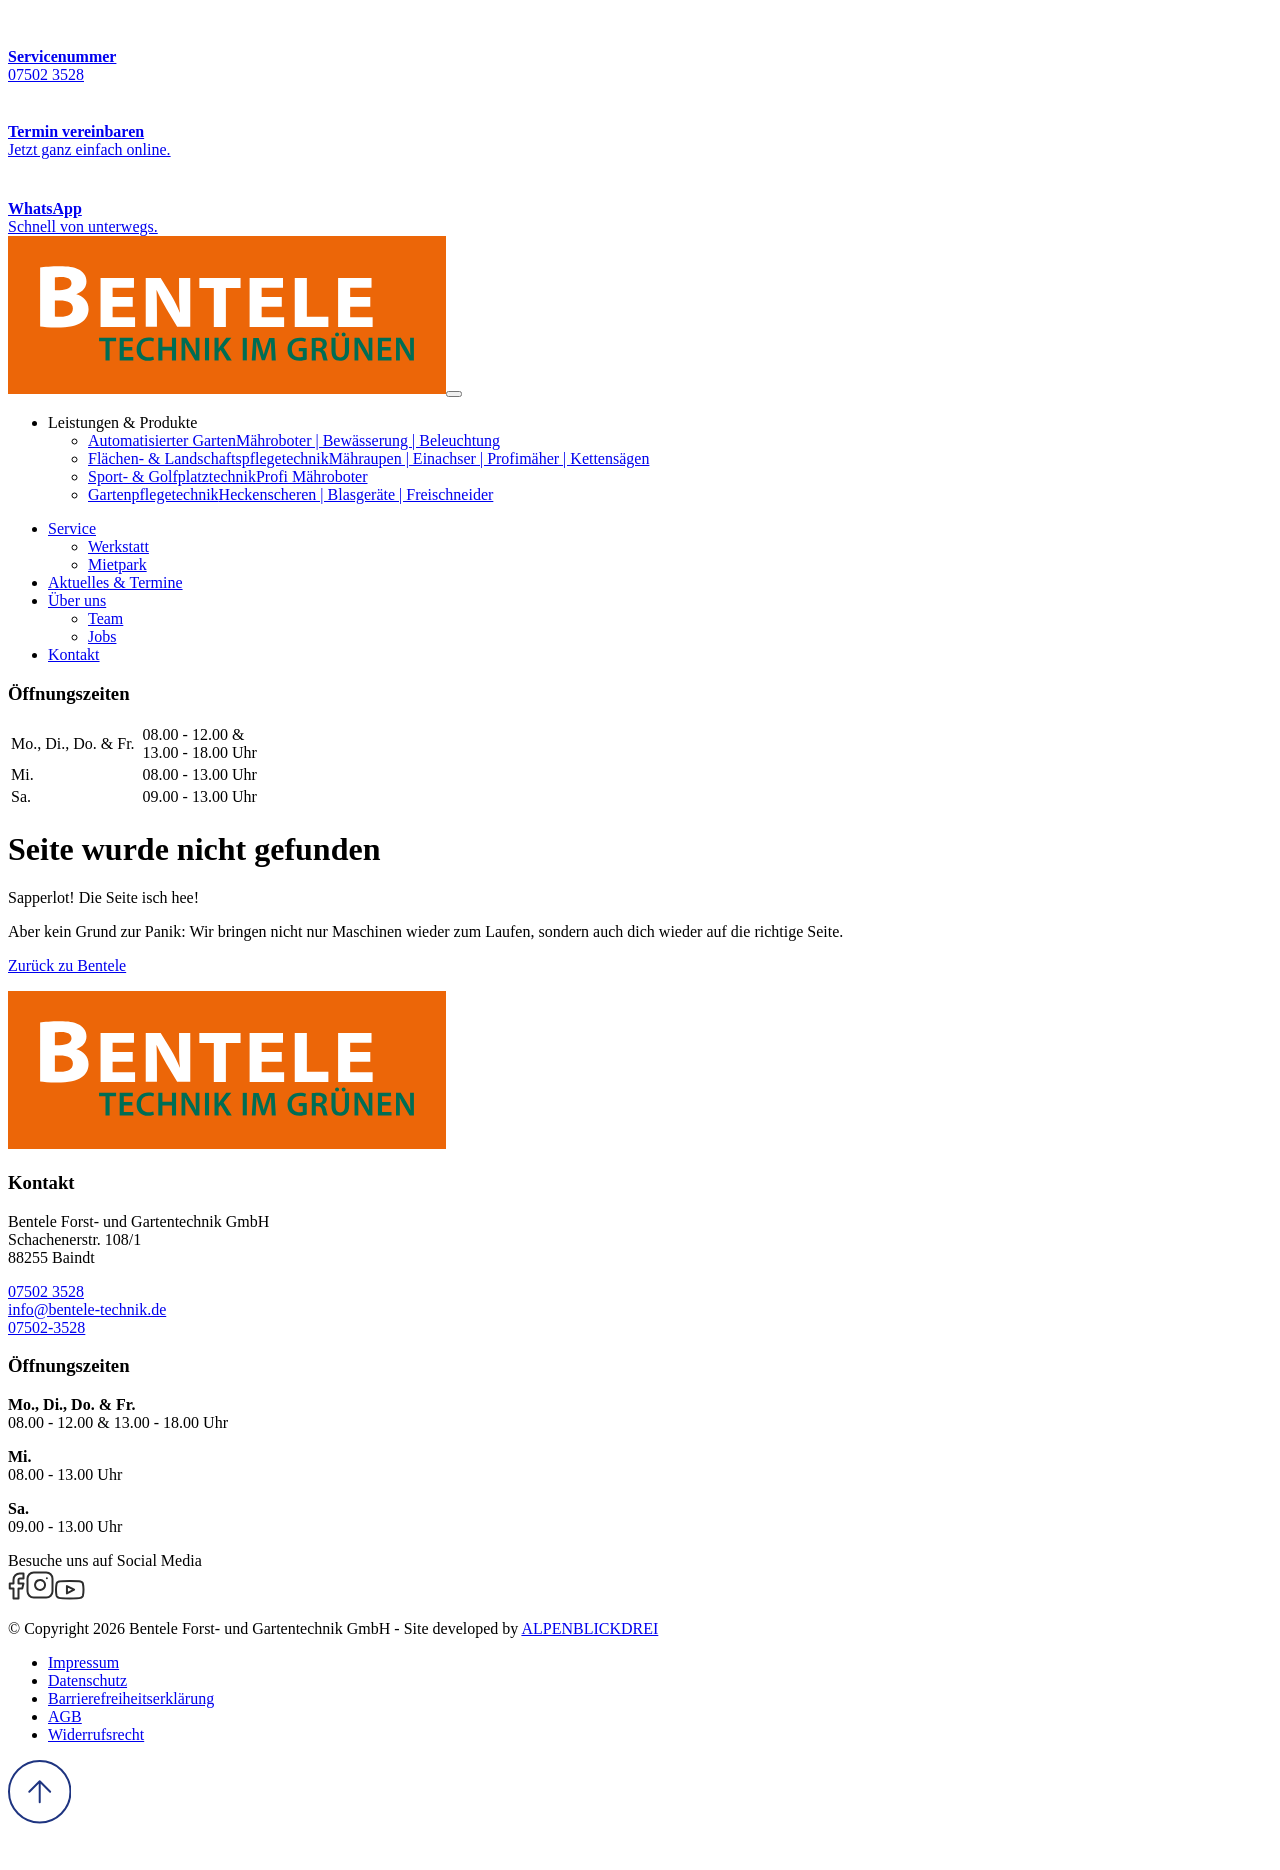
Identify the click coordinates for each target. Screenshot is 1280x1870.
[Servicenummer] (640, 46)
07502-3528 (46, 1327)
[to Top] (39, 1818)
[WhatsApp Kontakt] (640, 197)
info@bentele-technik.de (87, 1309)
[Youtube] (70, 1594)
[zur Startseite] (227, 388)
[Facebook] (16, 1594)
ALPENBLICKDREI (589, 1628)
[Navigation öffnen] (454, 394)
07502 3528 (46, 1291)
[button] (72, 528)
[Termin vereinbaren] (640, 121)
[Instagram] (40, 1594)
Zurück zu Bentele (67, 965)
